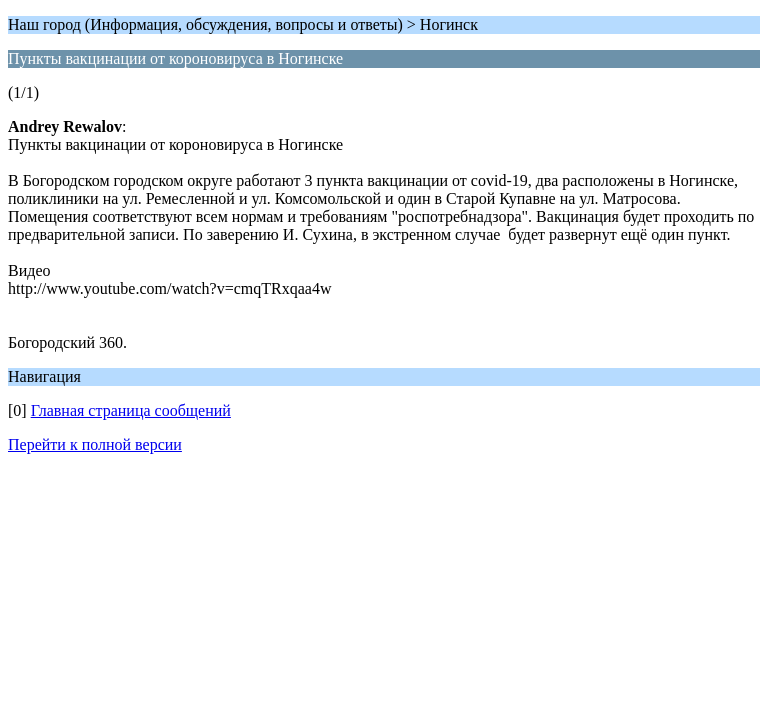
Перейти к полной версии (95, 444)
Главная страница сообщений (131, 410)
